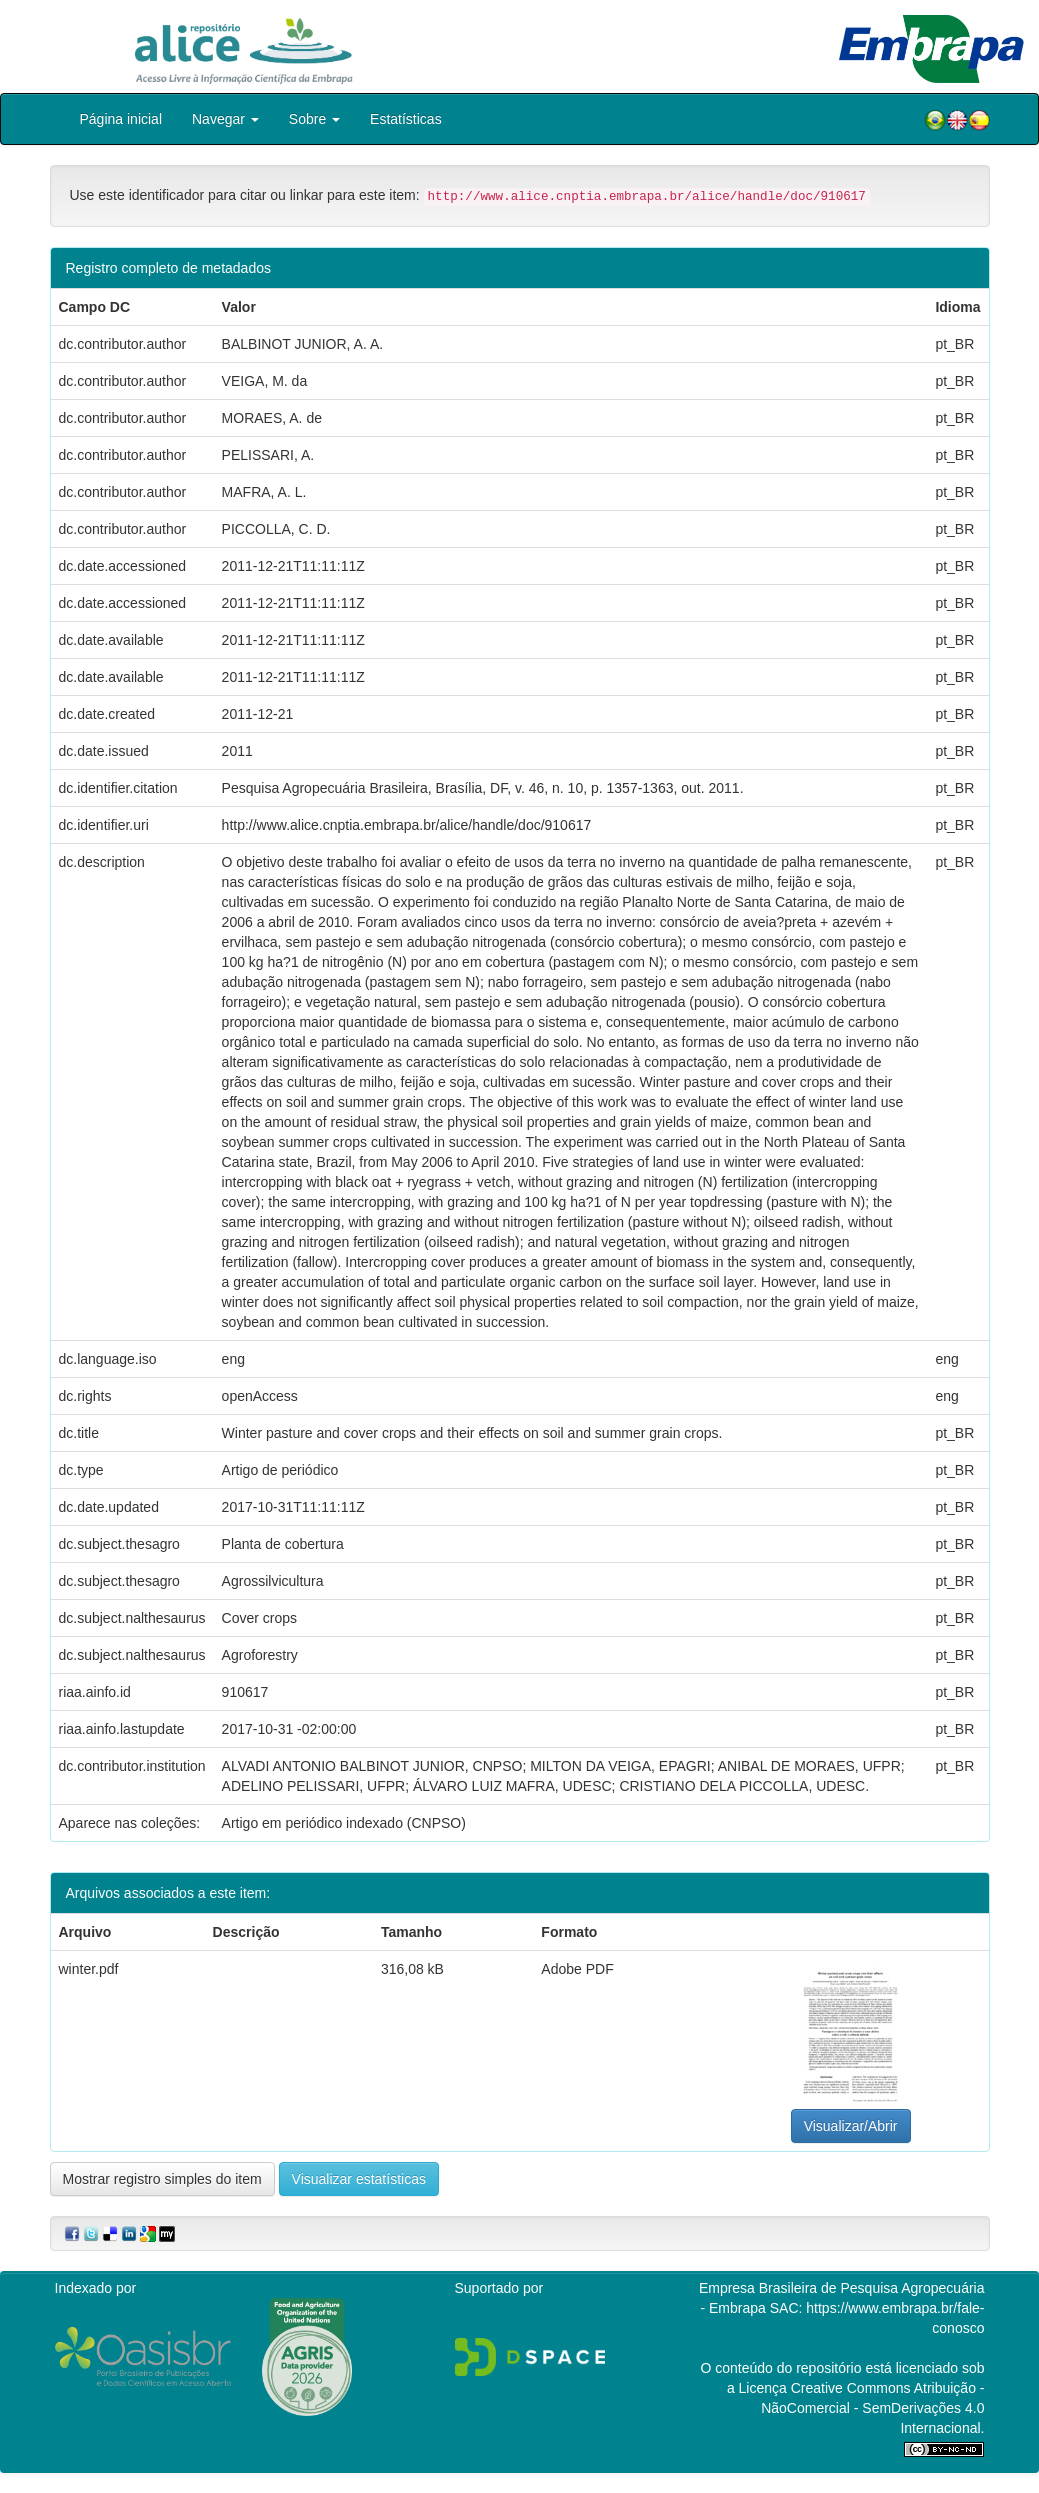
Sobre (314, 119)
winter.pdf (89, 1969)
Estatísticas (406, 119)
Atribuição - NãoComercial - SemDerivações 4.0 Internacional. (872, 2408)
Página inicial (121, 119)
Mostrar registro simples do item (162, 2179)
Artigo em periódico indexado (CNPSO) (344, 1823)
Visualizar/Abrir (851, 2126)
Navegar (225, 119)
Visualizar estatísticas (359, 2179)
